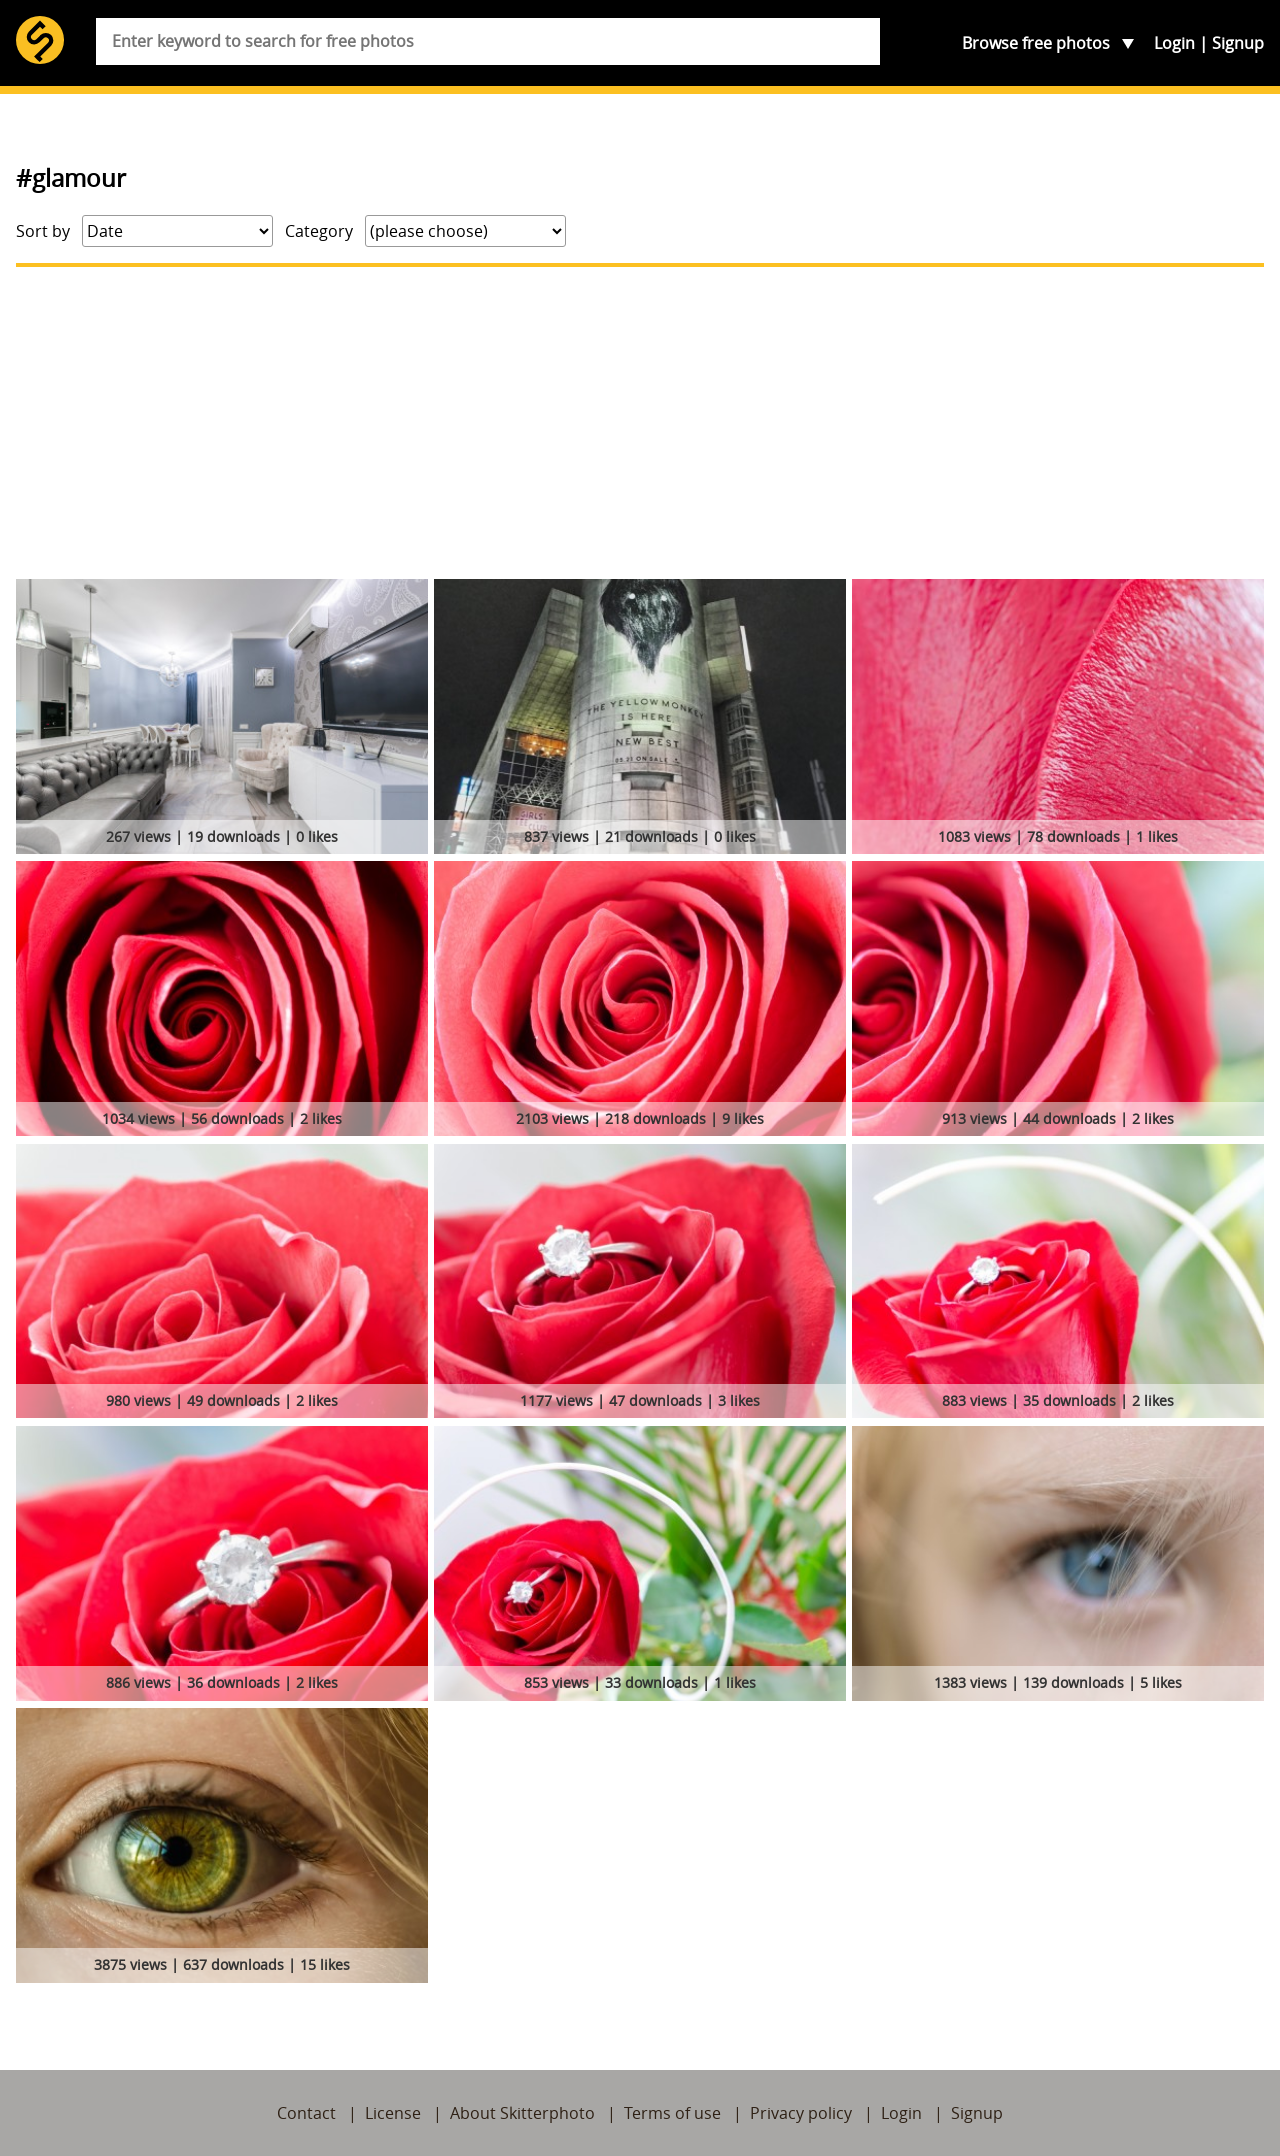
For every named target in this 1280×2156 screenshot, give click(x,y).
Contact (306, 2113)
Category (319, 231)
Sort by (43, 231)
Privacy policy (801, 2113)
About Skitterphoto (522, 2113)
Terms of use (672, 2113)
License (393, 2113)
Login (1174, 43)
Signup (1238, 43)
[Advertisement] (640, 423)
